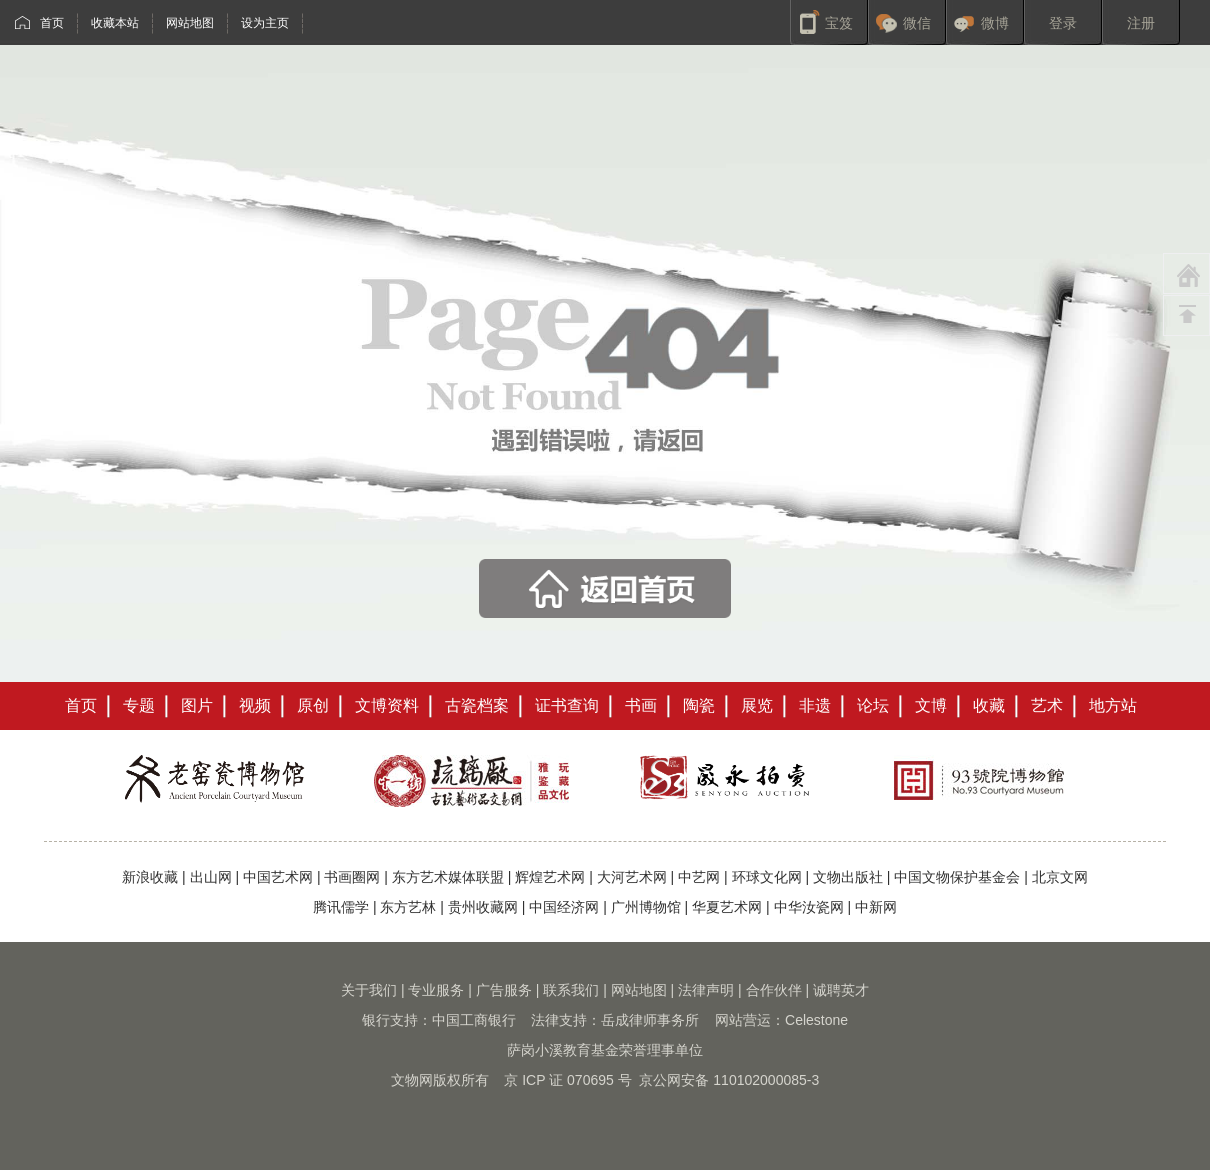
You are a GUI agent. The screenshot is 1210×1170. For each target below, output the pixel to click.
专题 (139, 705)
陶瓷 (699, 705)
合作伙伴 (774, 990)
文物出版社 (848, 877)
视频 (255, 705)
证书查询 (567, 705)
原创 (313, 705)
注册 (1141, 23)
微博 (995, 23)
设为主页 (265, 23)
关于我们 (369, 990)
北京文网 (1060, 877)
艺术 (1047, 705)
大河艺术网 (632, 877)
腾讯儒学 (341, 907)
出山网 (211, 877)
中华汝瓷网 (809, 907)
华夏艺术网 (727, 907)
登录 (1063, 23)
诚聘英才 (841, 990)
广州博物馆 (646, 907)
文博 (931, 705)
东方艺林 (408, 907)
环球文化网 (767, 877)
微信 (917, 23)
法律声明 (706, 990)
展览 (757, 705)
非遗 (815, 705)
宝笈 (839, 23)
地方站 (1113, 705)
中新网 (876, 907)
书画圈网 (352, 877)
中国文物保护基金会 (957, 877)
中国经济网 (564, 907)
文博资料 (387, 705)
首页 (52, 23)
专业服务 (436, 990)
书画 (641, 705)
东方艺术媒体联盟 (448, 877)
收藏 (989, 705)
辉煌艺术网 (550, 877)
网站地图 (190, 23)
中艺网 (699, 877)
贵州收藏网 (483, 907)
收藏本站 (115, 23)
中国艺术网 (278, 877)
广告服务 (504, 990)
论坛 (873, 705)
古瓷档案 (477, 705)
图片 (197, 705)
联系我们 (571, 990)
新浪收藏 (150, 877)
